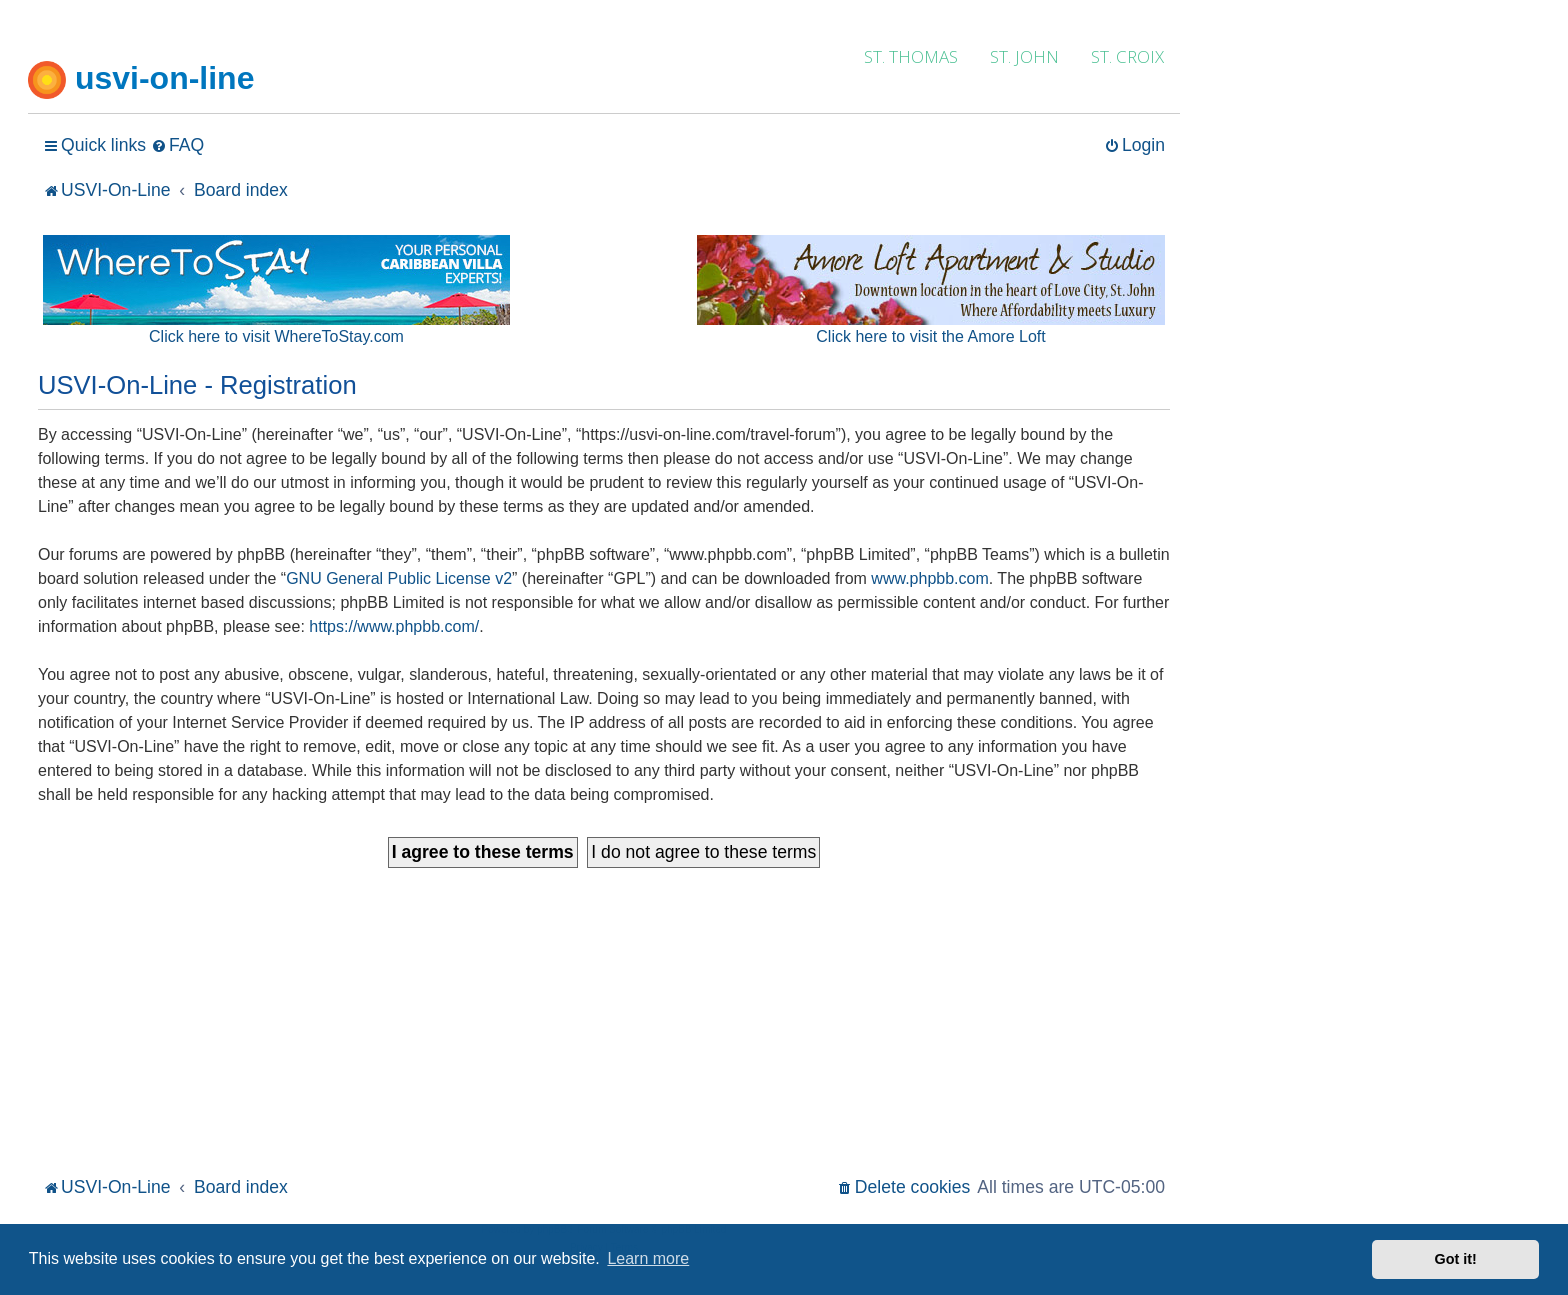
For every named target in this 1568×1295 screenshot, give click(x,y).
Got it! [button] (1456, 1259)
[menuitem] (177, 145)
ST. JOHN (1024, 56)
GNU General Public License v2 (399, 578)
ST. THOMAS (911, 56)
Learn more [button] (648, 1258)
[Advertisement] (604, 1022)
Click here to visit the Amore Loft (930, 336)
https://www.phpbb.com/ (394, 626)
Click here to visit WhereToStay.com (276, 336)
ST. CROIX (1127, 56)
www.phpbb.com (929, 578)
